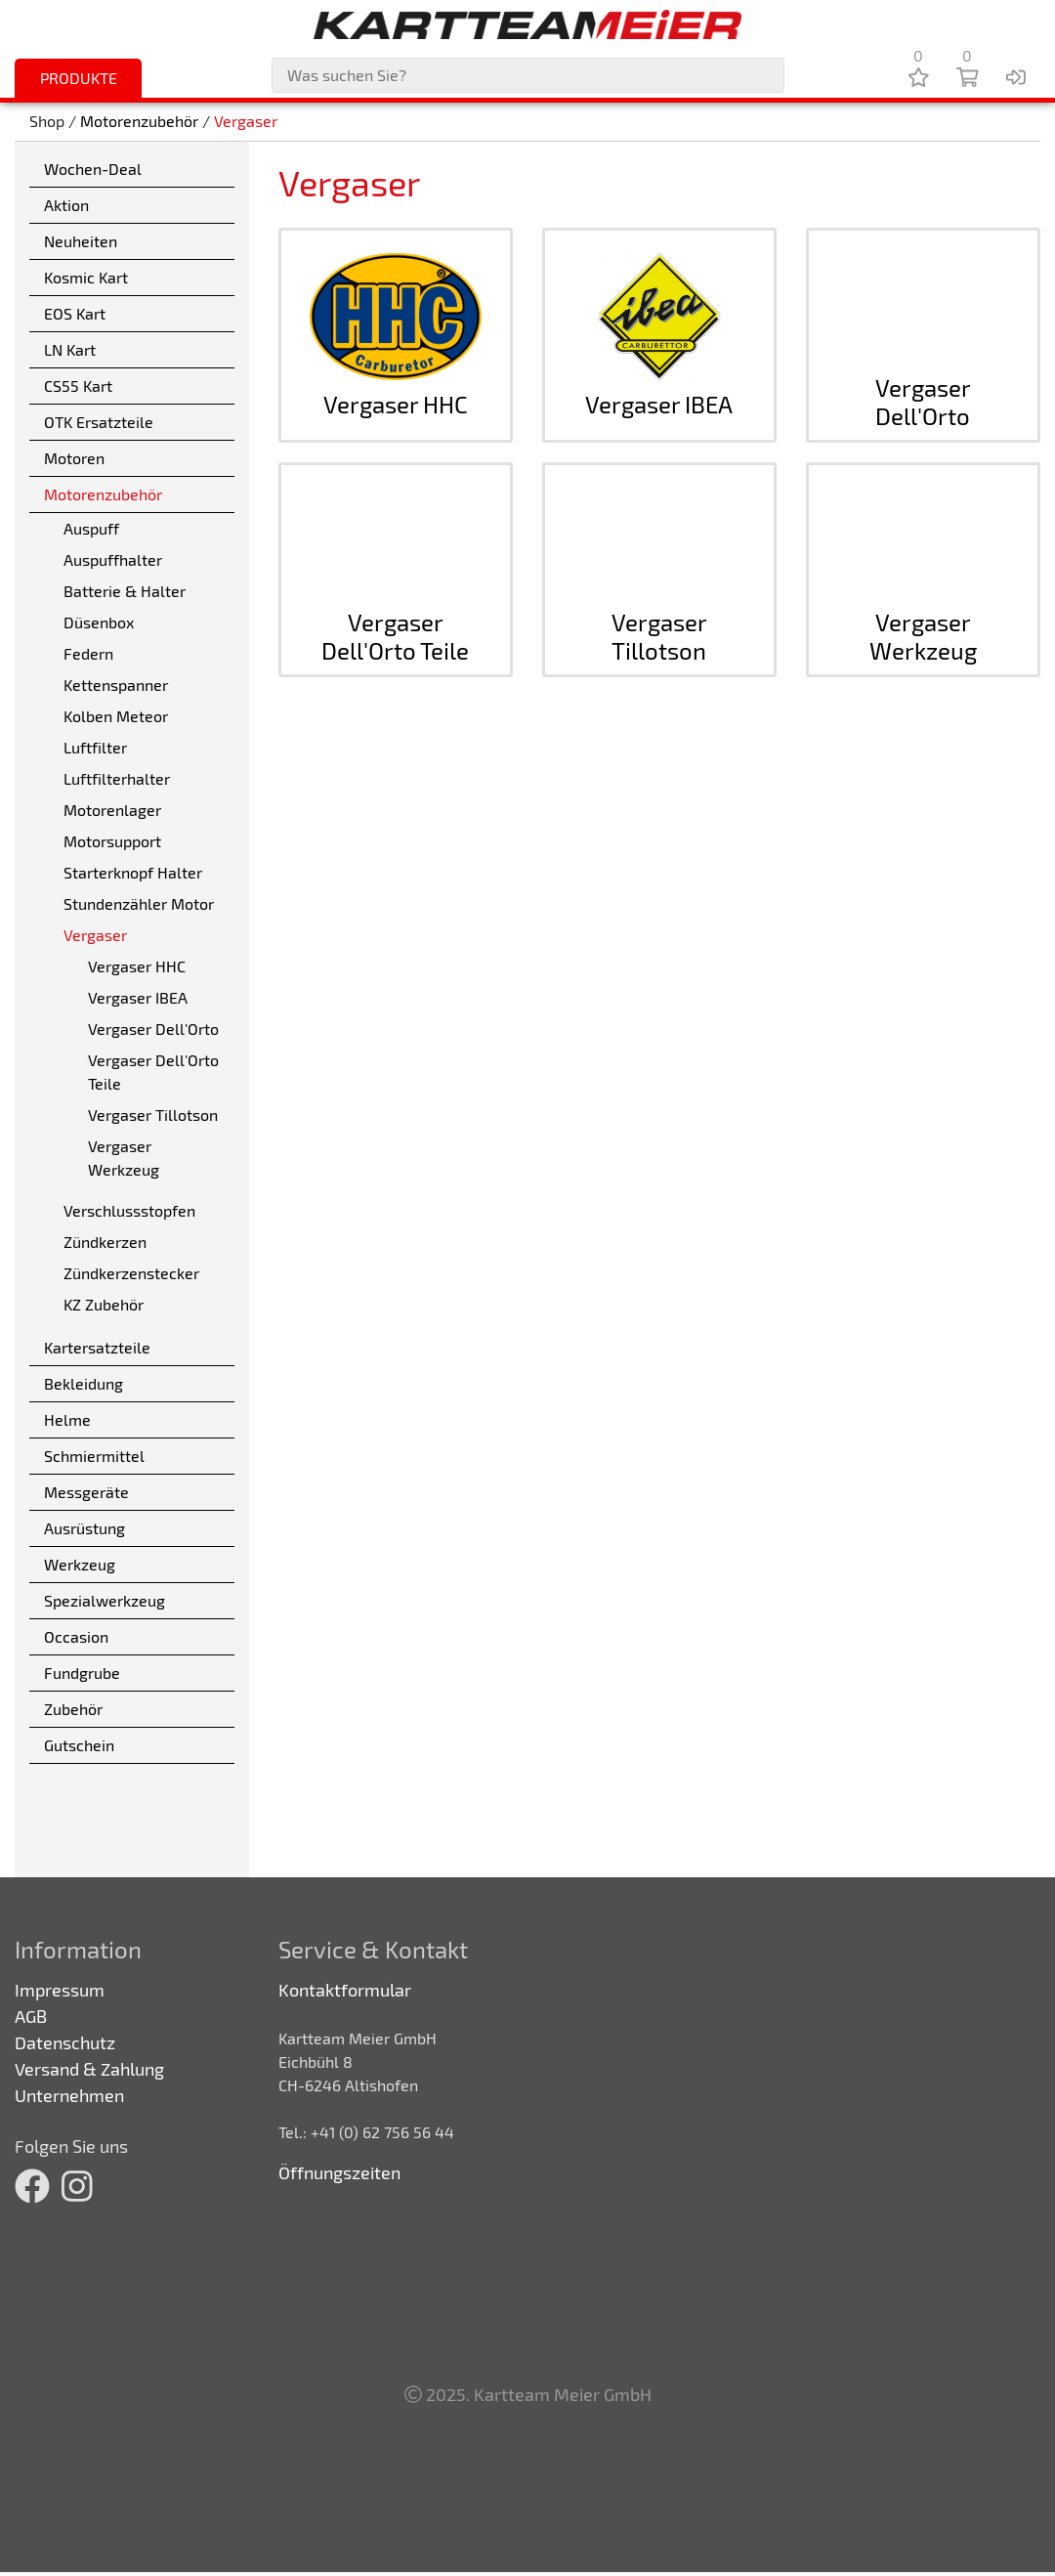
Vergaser (245, 121)
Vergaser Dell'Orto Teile (153, 1072)
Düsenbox (98, 622)
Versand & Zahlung (89, 2069)
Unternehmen (69, 2095)
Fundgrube (82, 1672)
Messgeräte (86, 1491)
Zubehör (73, 1708)
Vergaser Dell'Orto (153, 1028)
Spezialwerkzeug (104, 1600)
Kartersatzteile (97, 1347)
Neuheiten (80, 241)
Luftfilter (95, 747)
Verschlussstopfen (129, 1210)
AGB (31, 2016)
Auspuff (91, 528)
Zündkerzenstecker (131, 1273)
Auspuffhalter (112, 559)
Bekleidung (83, 1383)
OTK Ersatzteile (98, 421)
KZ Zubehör (103, 1304)
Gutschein (79, 1745)
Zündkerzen (105, 1241)
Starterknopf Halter (132, 872)
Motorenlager (112, 809)
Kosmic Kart (86, 277)
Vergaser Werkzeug (123, 1158)
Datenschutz (65, 2042)
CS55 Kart (78, 385)
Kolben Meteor (115, 716)
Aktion (66, 204)
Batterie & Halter (124, 590)
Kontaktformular (344, 1989)
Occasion (76, 1636)
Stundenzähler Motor (138, 903)
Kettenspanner (115, 684)
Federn (88, 653)
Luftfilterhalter (116, 778)
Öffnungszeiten (339, 2172)
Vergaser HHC (137, 966)
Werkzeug (79, 1564)
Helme (67, 1419)
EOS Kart (75, 313)
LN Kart (70, 349)
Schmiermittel (94, 1455)
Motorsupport (112, 841)
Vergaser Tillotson (153, 1114)
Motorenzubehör (139, 121)
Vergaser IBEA (138, 997)
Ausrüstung (84, 1528)
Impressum (60, 1989)
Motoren (74, 458)
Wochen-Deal (93, 168)
